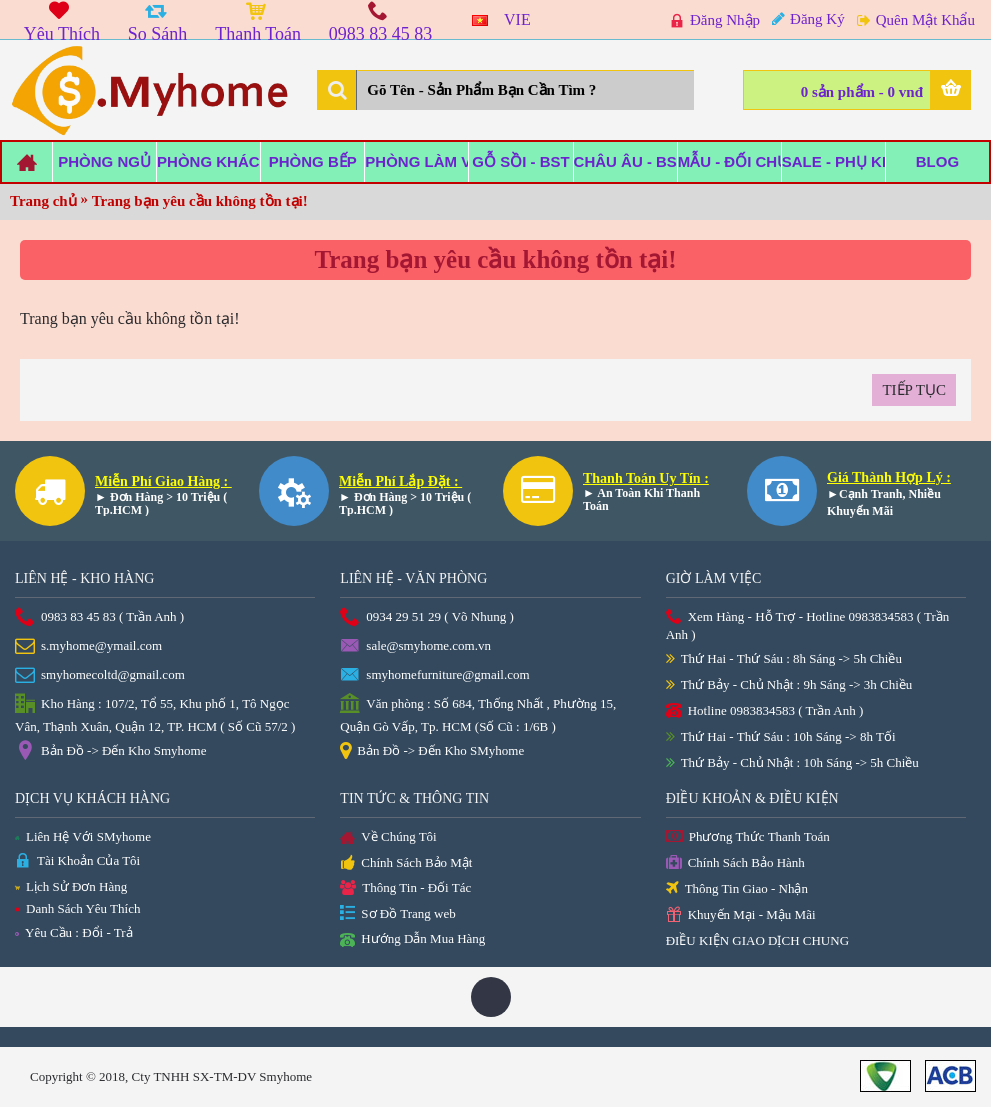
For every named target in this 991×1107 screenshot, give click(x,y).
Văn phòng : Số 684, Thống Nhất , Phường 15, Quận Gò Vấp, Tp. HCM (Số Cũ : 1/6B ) (478, 714)
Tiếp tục (914, 390)
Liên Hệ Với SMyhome (83, 836)
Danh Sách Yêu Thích (77, 908)
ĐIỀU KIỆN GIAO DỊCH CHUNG (757, 940)
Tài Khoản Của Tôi (77, 861)
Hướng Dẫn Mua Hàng (412, 940)
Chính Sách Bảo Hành (735, 863)
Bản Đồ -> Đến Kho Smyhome (110, 752)
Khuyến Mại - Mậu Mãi (741, 915)
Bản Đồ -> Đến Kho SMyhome (432, 752)
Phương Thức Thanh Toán (748, 837)
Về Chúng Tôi (388, 838)
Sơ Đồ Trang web (397, 914)
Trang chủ (43, 201)
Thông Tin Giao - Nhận (737, 889)
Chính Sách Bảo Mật (406, 864)
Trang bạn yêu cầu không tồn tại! (200, 201)
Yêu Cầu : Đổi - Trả (74, 932)
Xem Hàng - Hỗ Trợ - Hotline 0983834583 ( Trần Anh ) (808, 625)
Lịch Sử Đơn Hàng (71, 886)
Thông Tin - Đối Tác (405, 888)
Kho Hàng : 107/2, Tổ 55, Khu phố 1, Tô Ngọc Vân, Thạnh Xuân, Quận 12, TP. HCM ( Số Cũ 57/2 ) (155, 714)
